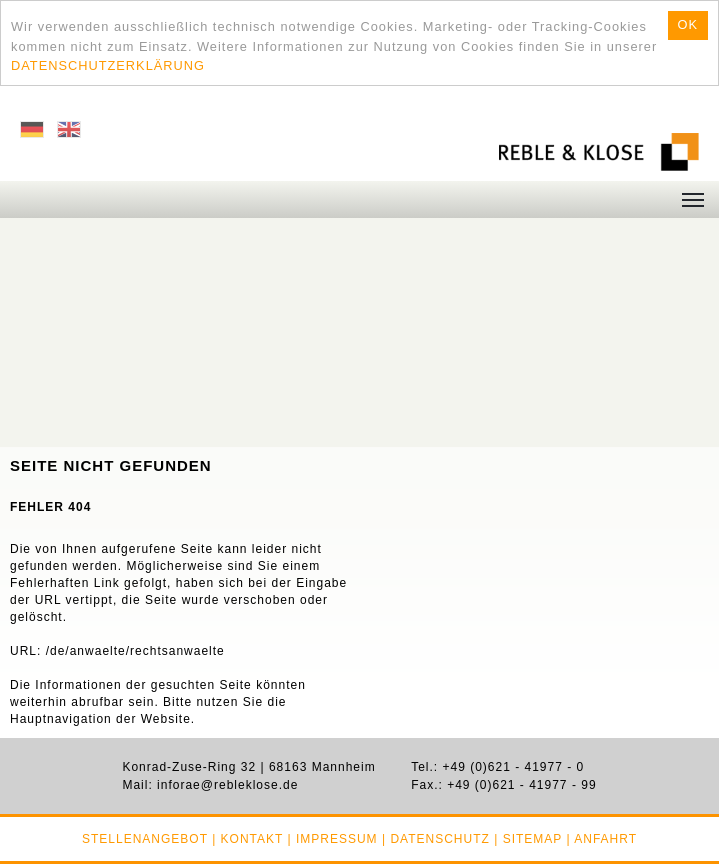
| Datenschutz (436, 839)
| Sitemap (528, 839)
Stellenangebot (145, 839)
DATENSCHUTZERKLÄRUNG (108, 65)
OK (688, 24)
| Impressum (332, 839)
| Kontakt (247, 839)
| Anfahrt (601, 839)
